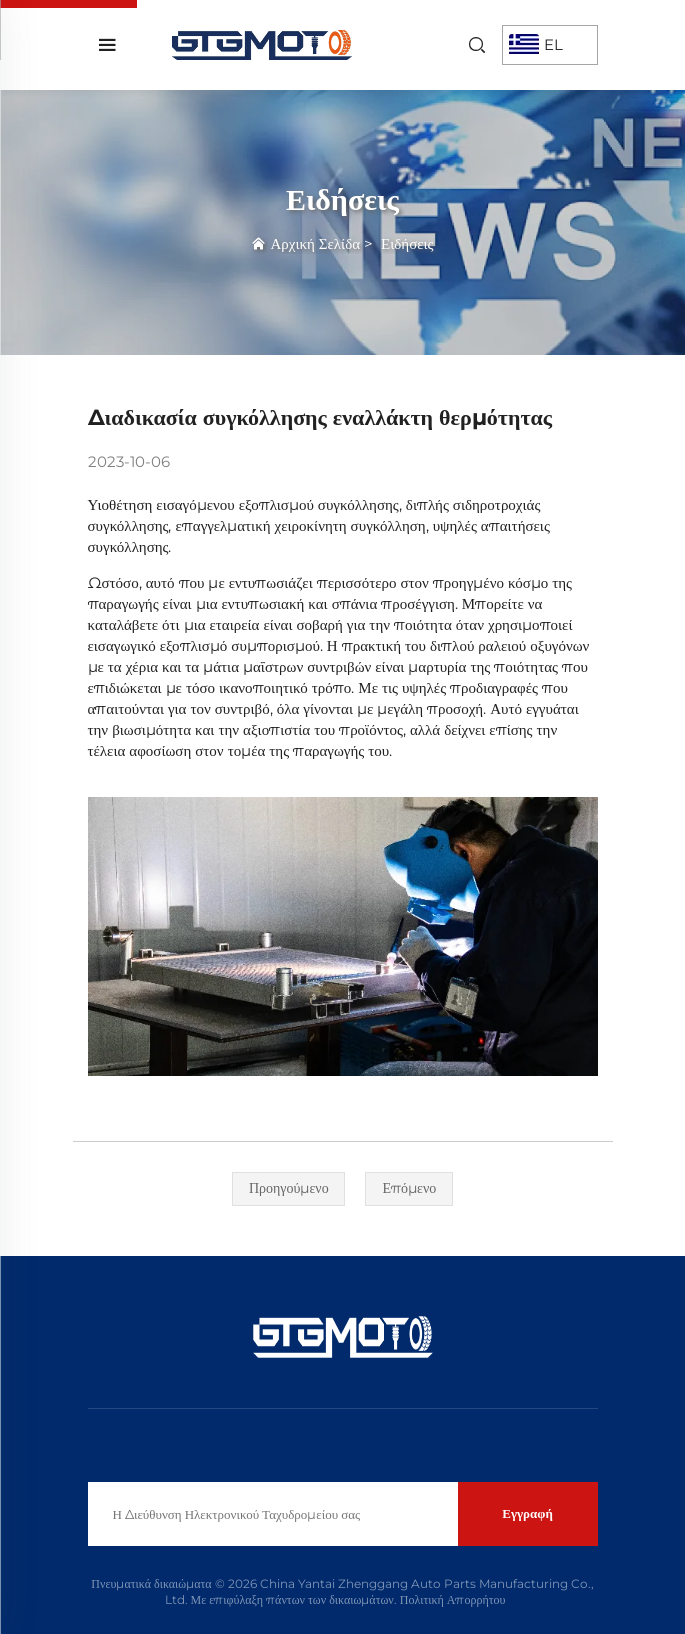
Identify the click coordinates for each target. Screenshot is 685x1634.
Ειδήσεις (407, 243)
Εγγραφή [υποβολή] (527, 1513)
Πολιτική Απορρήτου (453, 1599)
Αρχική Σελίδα (315, 243)
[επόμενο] (409, 1189)
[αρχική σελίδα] (262, 43)
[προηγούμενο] (289, 1189)
